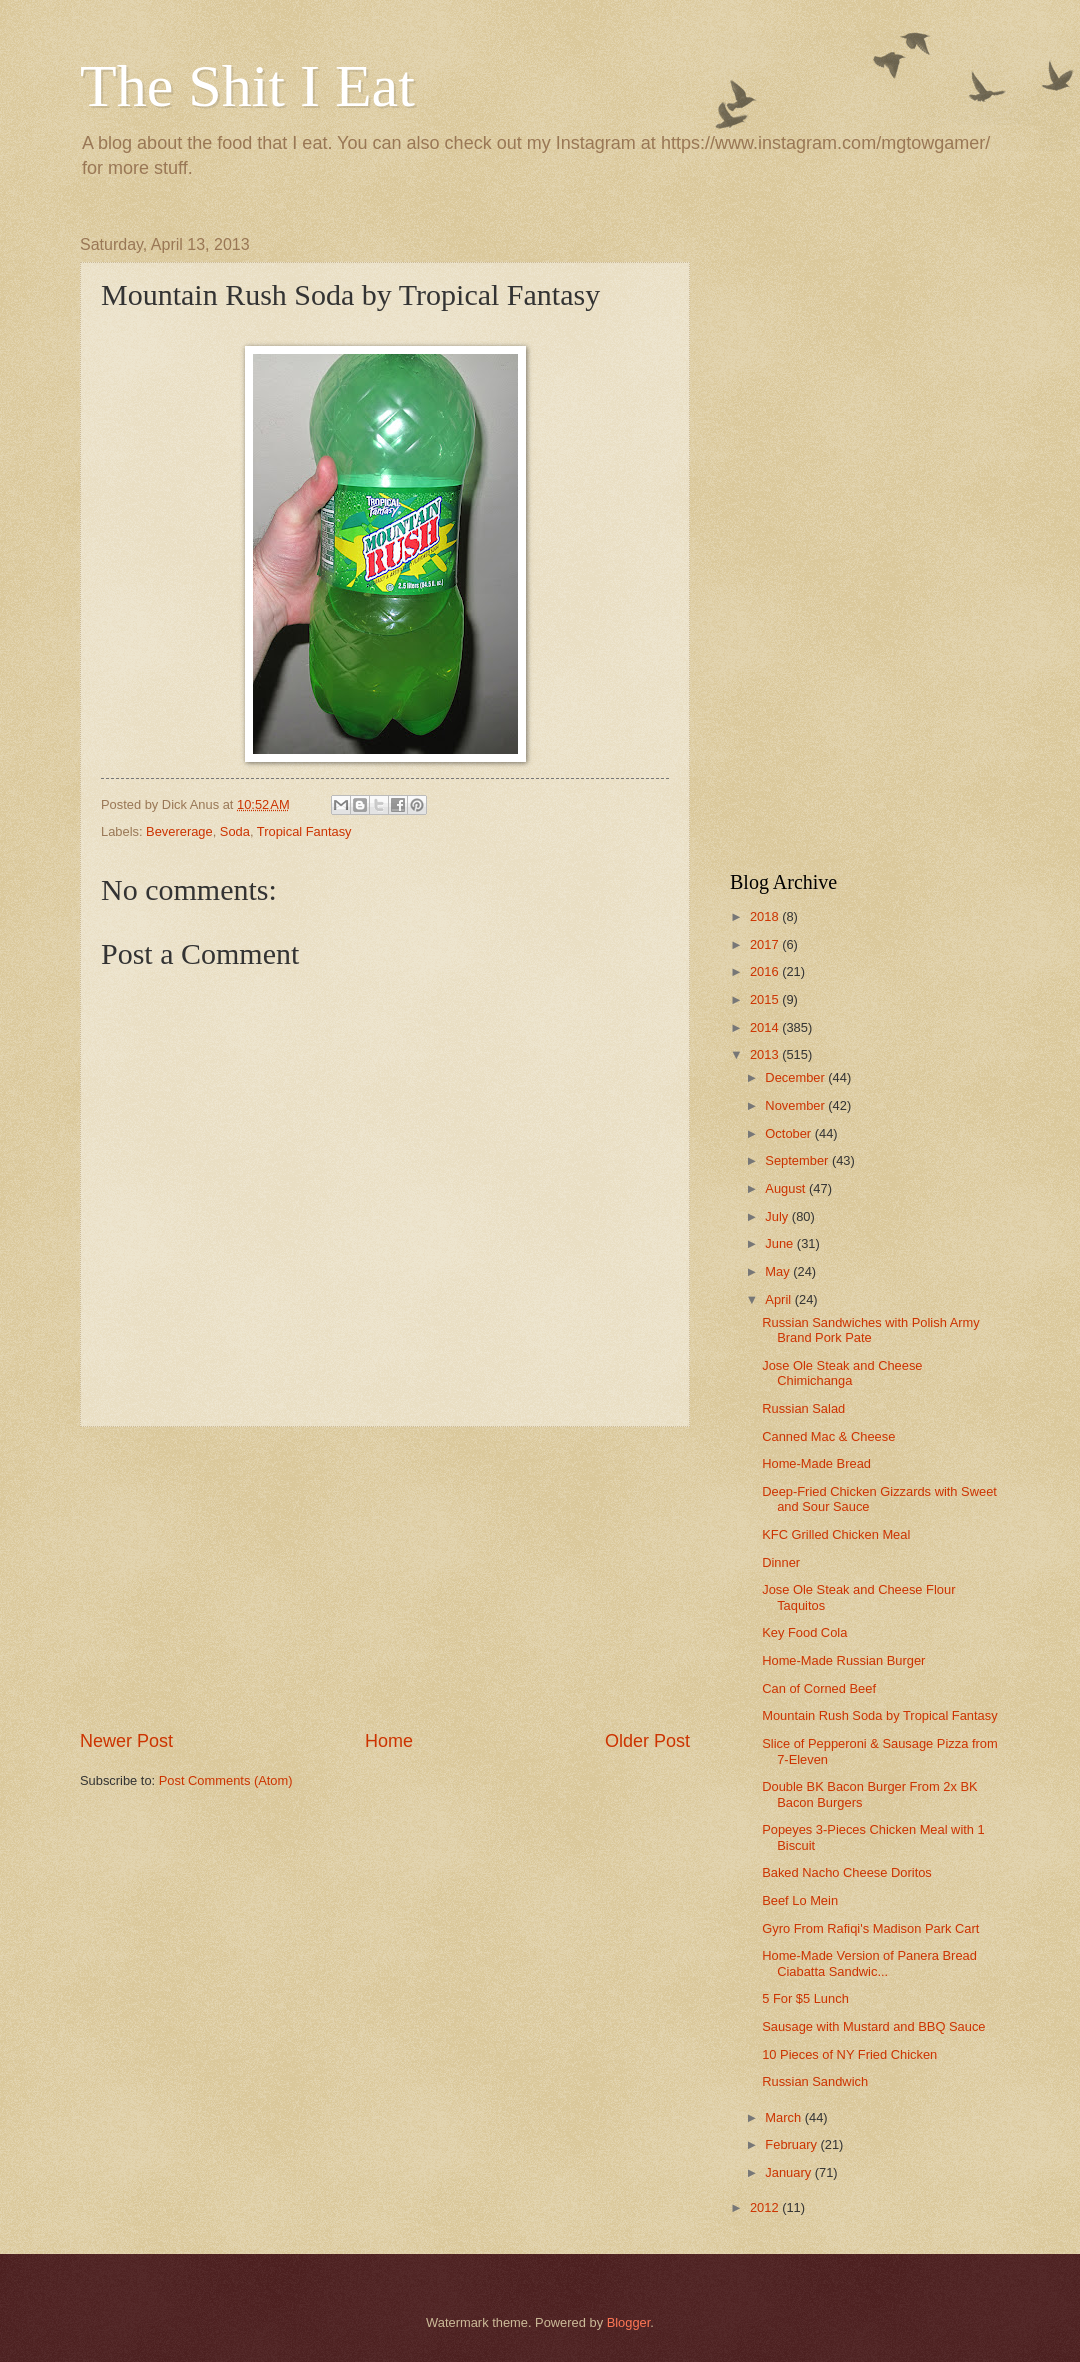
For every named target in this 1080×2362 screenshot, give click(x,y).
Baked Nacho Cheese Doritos (847, 1872)
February (792, 2144)
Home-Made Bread (816, 1463)
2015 (766, 999)
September (798, 1160)
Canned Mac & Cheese (828, 1436)
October (789, 1133)
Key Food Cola (804, 1632)
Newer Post (126, 1741)
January (789, 2172)
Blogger (629, 2322)
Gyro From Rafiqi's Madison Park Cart (870, 1928)
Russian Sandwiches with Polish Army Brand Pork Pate (871, 1330)
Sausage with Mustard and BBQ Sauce (873, 2026)
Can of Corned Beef (819, 1688)
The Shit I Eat (247, 86)
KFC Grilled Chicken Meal (836, 1534)
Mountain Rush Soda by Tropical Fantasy (879, 1715)
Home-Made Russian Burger (843, 1660)
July (778, 1216)
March (784, 2117)
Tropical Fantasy (304, 831)
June (781, 1243)
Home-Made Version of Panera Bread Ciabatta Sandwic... (869, 1963)
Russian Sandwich (815, 2081)
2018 (766, 916)
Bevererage (179, 831)
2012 (766, 2207)
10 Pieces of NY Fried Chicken (849, 2054)
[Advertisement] (385, 1578)
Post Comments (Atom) (226, 1780)
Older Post (647, 1741)
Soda (235, 831)
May (779, 1271)
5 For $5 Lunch (805, 1998)
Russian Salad (803, 1408)
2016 (766, 971)
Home (389, 1741)
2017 (766, 944)
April (779, 1299)
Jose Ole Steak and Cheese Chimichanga (842, 1373)
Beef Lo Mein (800, 1900)
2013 (766, 1054)
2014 (766, 1027)
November (796, 1105)
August (787, 1188)
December (796, 1077)
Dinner (781, 1562)
